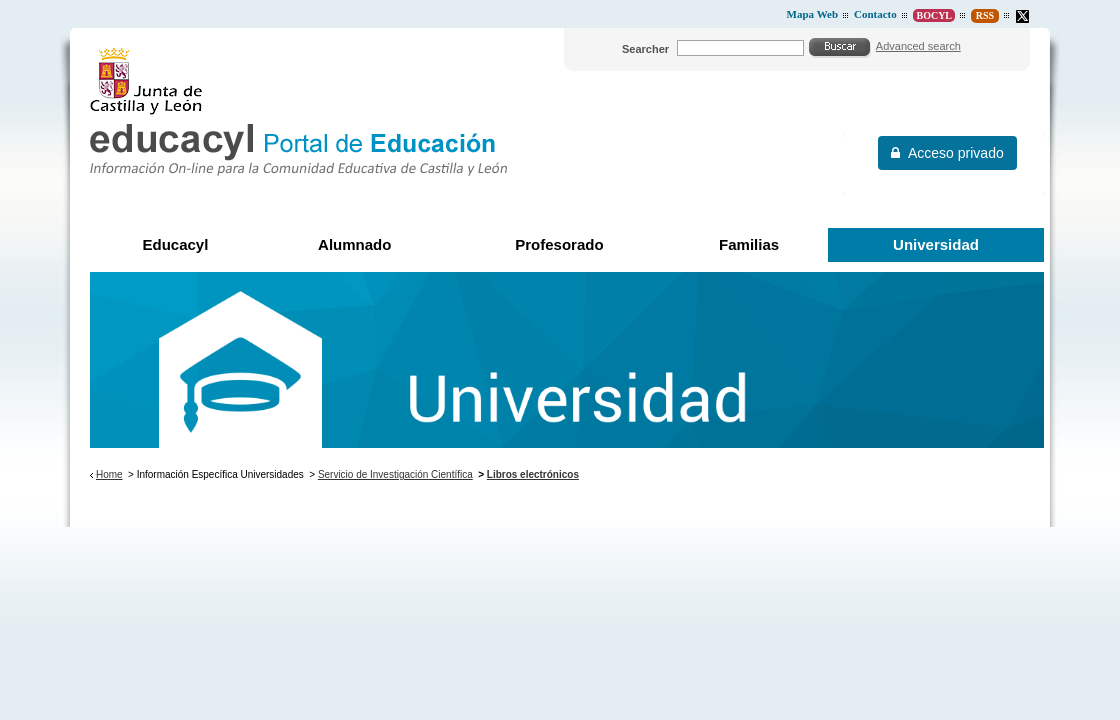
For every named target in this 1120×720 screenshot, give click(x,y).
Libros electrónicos (533, 474)
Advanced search (918, 46)
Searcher (645, 49)
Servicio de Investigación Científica (395, 474)
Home (109, 474)
